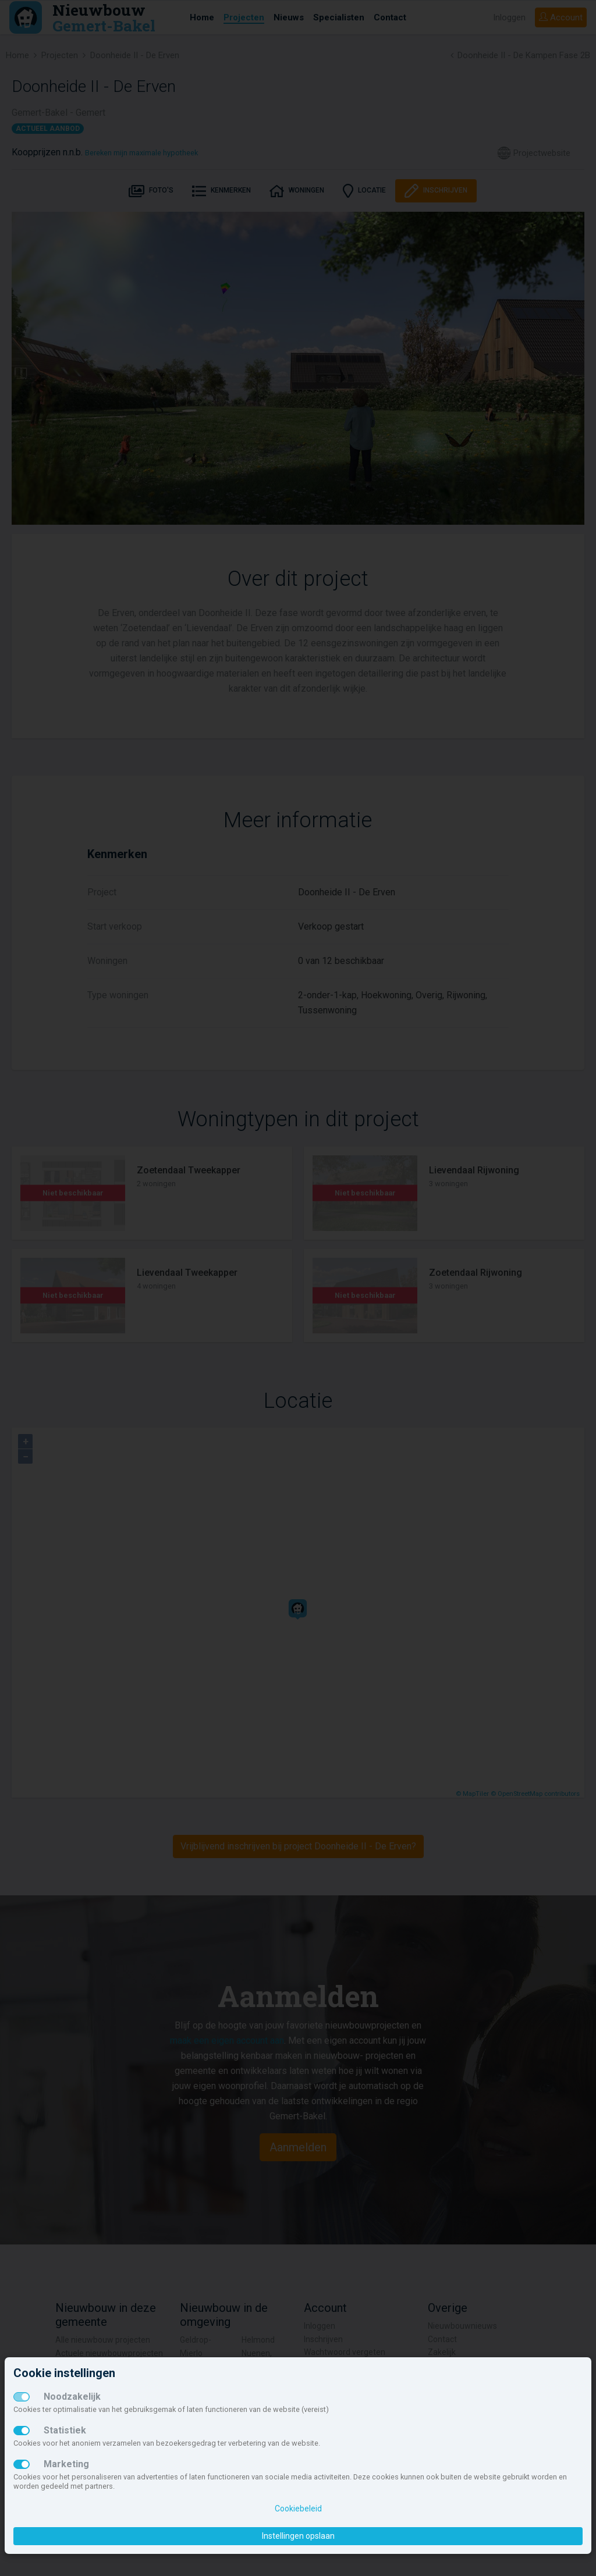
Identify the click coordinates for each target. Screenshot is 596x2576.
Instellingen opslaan (298, 2536)
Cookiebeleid (298, 2508)
